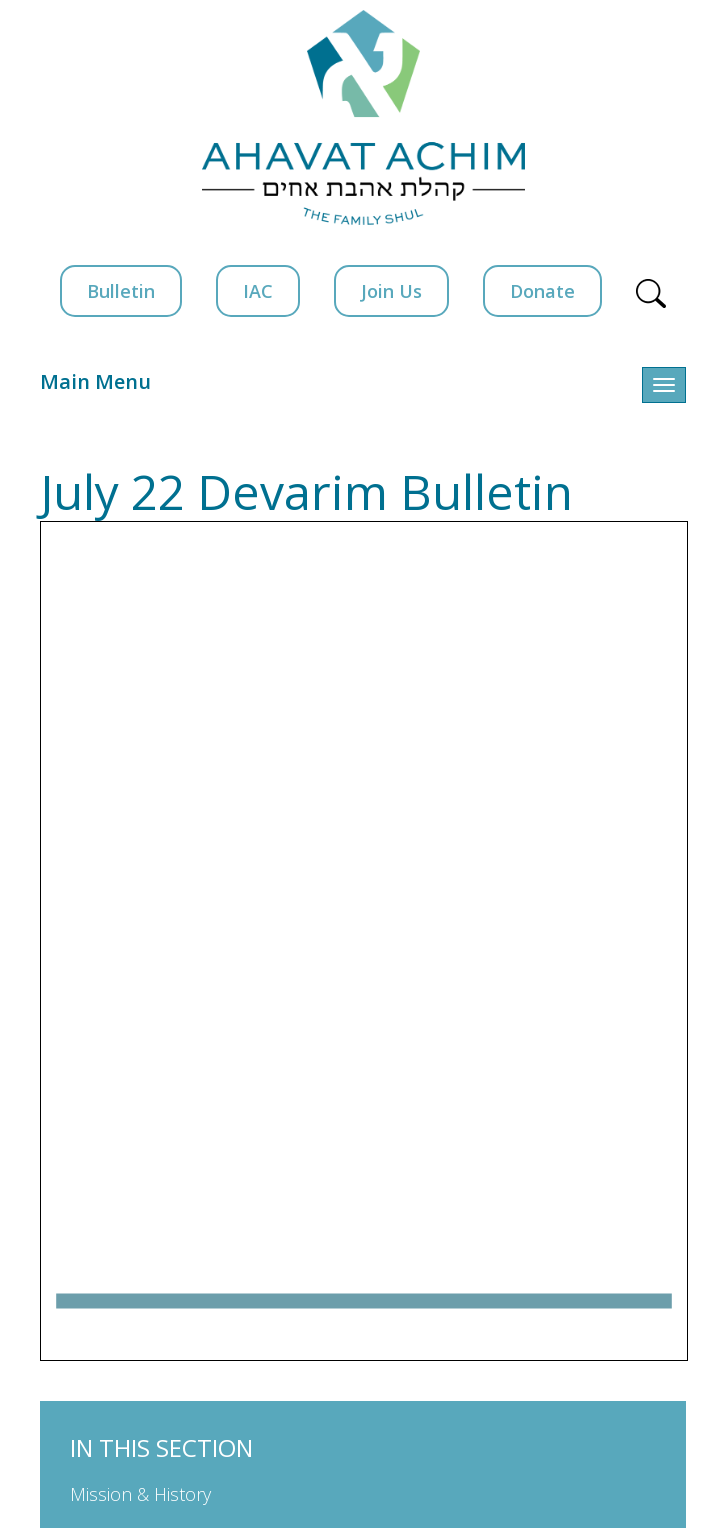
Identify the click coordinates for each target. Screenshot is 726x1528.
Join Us (391, 291)
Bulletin (121, 291)
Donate (542, 291)
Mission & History (140, 1494)
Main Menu (95, 381)
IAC (258, 291)
